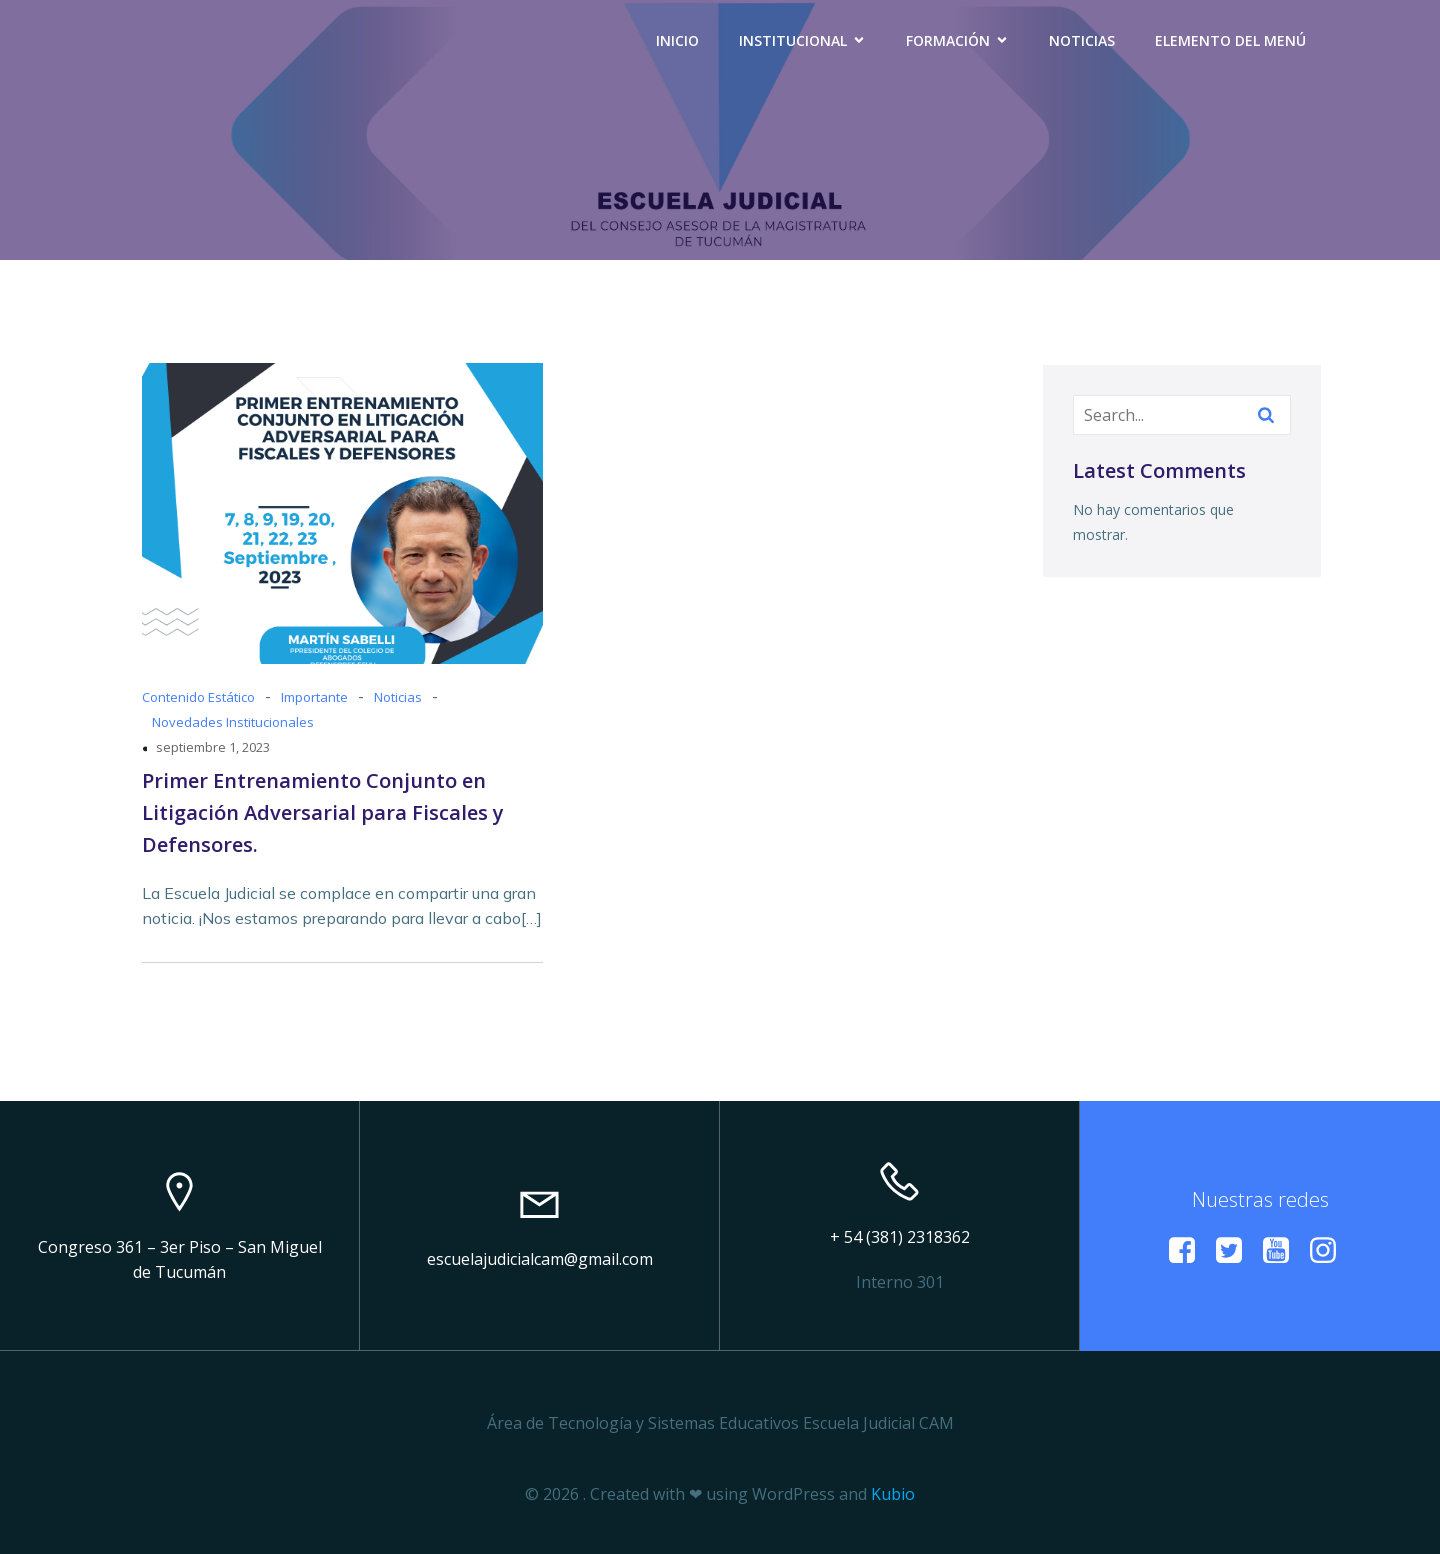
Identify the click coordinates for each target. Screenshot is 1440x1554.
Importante (314, 697)
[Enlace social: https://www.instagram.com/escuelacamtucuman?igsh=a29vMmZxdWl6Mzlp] (1330, 1251)
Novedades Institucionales (233, 722)
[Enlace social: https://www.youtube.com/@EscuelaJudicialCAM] (1283, 1251)
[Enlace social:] (1189, 1251)
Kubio (893, 1494)
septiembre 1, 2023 (213, 747)
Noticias (1082, 40)
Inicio (677, 40)
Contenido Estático (198, 697)
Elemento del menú (1230, 40)
